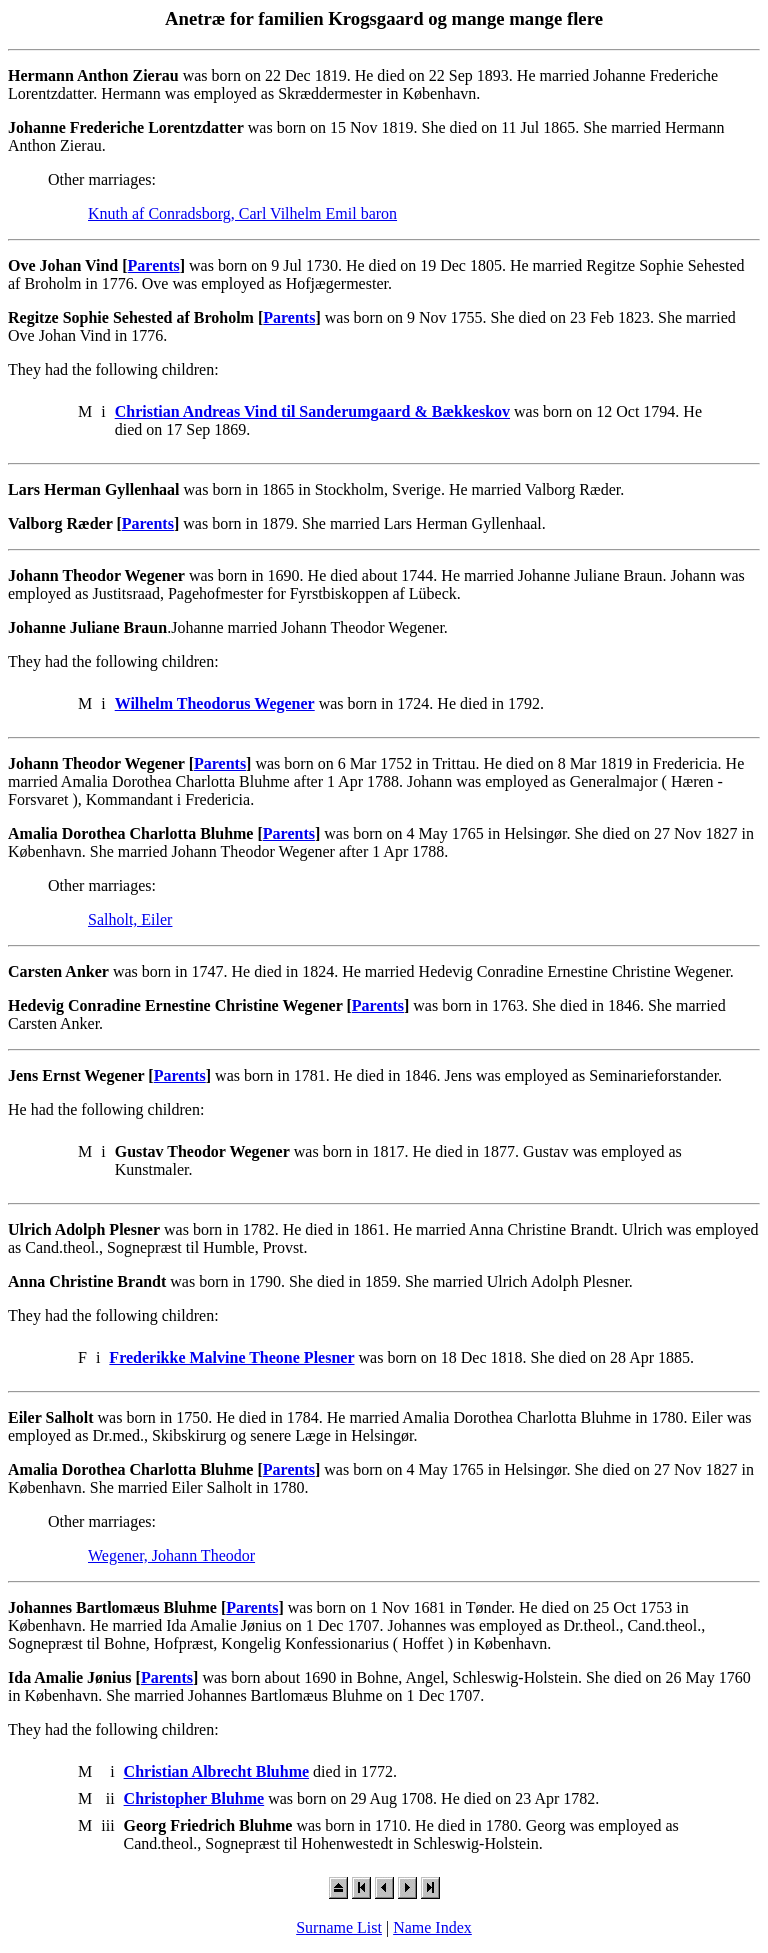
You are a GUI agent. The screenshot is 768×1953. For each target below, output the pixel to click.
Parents (154, 265)
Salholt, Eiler (130, 919)
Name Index (432, 1927)
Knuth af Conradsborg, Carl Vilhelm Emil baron (242, 213)
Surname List (339, 1927)
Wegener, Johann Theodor (171, 1555)
